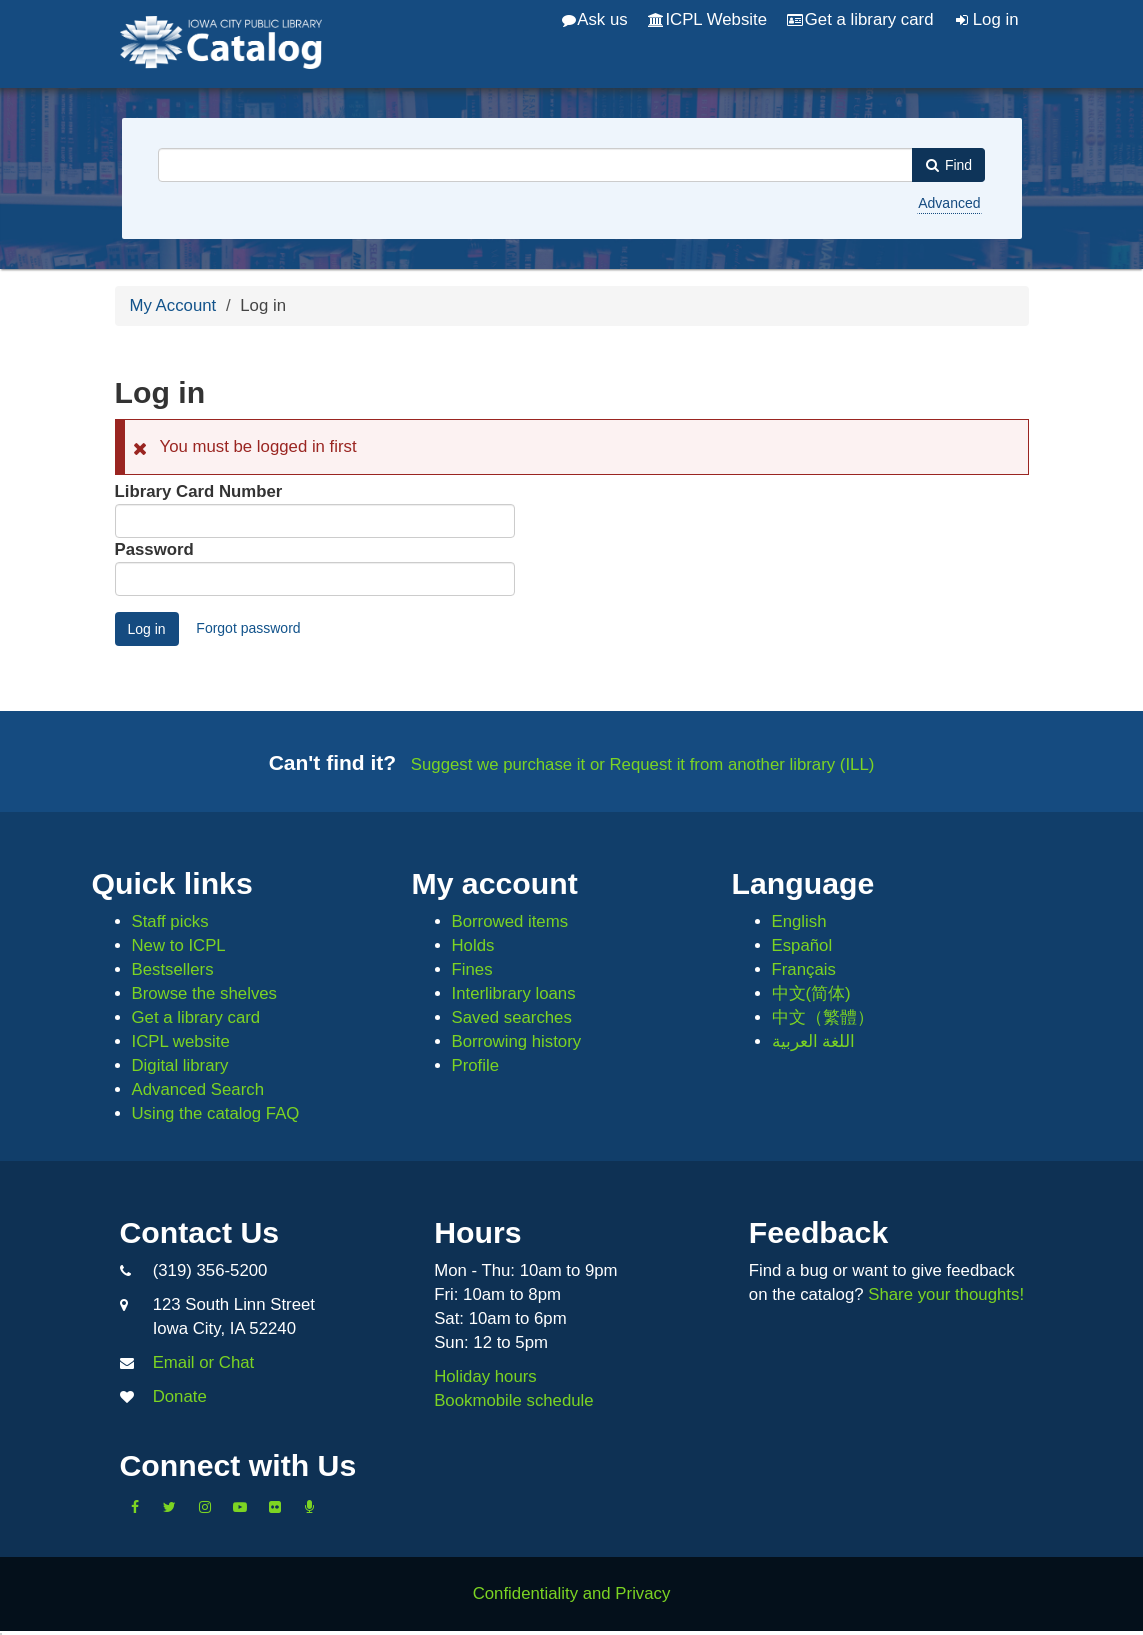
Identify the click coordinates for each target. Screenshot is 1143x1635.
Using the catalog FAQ (216, 1113)
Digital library (180, 1065)
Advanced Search (198, 1089)
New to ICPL (179, 945)
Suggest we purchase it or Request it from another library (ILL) (643, 764)
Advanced (949, 203)
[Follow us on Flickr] (275, 1507)
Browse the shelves (205, 993)
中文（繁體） (823, 1017)
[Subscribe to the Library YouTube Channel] (240, 1507)
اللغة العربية (814, 1041)
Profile (476, 1065)
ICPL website (181, 1041)
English (799, 921)
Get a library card (860, 19)
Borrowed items (510, 921)
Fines (472, 969)
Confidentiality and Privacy (572, 1593)
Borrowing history (517, 1041)
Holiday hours (485, 1376)
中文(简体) (811, 993)
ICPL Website (707, 19)
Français (804, 969)
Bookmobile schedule (514, 1400)
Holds (473, 945)
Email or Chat (204, 1362)
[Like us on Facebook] (135, 1507)
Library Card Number (199, 491)
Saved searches (512, 1017)
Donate (180, 1396)
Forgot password (248, 628)
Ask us (595, 19)
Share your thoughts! (946, 1294)
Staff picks (170, 921)
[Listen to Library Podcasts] (310, 1507)
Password (154, 549)
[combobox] (535, 165)
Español (802, 945)
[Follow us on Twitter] (170, 1507)
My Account (173, 305)
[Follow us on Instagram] (205, 1507)
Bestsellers (173, 969)
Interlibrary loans (514, 993)
